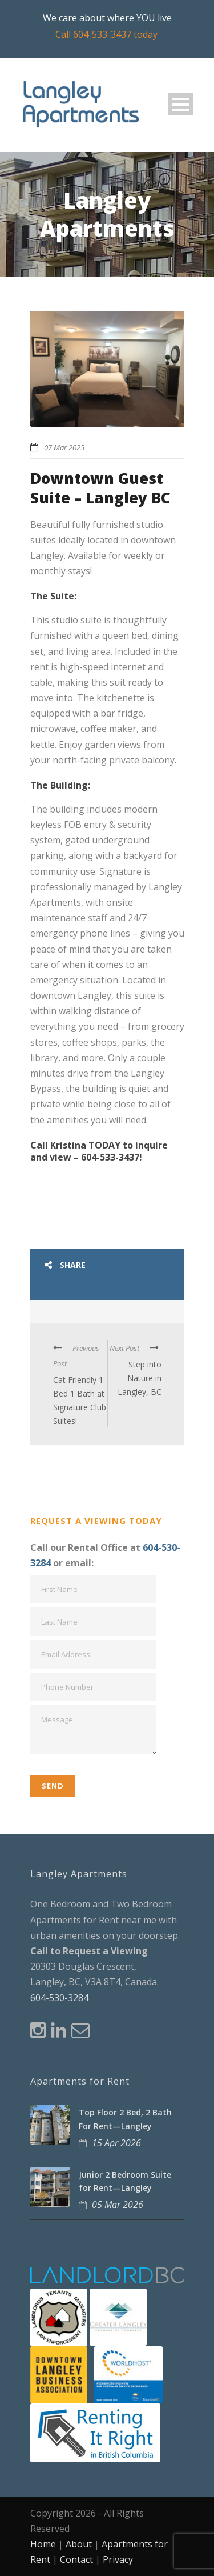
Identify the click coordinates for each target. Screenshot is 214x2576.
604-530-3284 (59, 1997)
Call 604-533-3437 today (106, 34)
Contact (76, 2559)
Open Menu (180, 104)
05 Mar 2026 (117, 2204)
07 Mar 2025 (64, 447)
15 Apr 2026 (116, 2143)
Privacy (118, 2559)
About (79, 2544)
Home (43, 2544)
